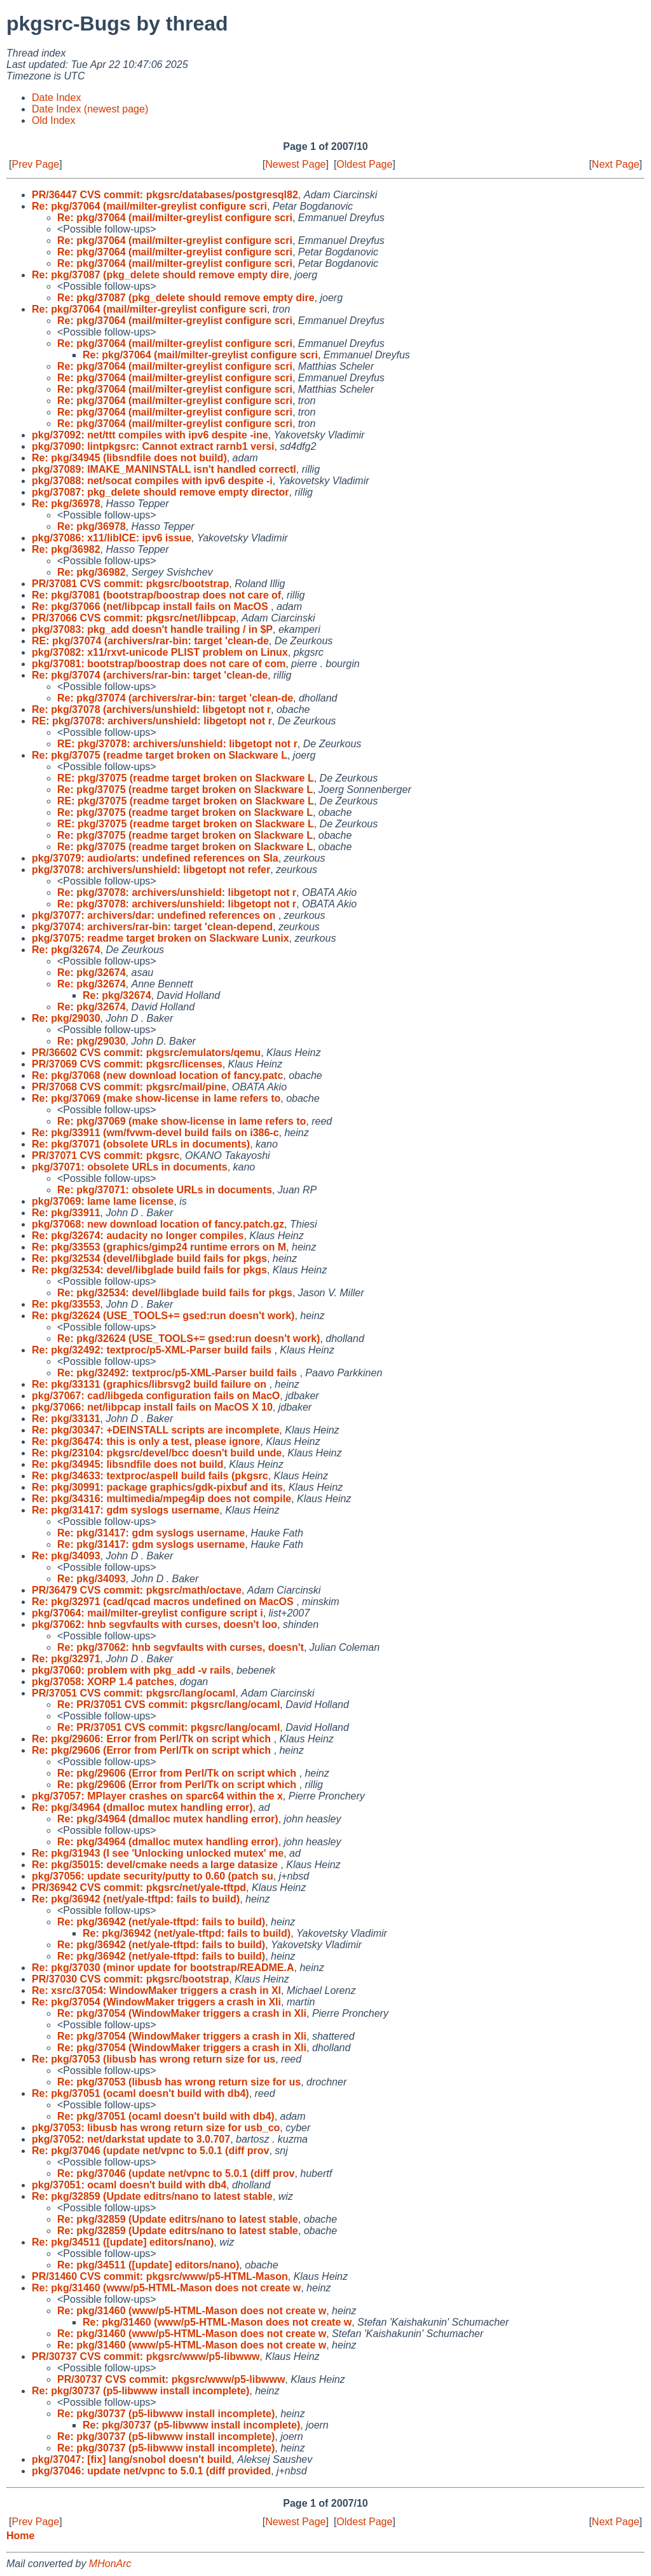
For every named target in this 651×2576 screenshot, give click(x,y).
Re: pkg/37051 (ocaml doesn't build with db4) (140, 2093)
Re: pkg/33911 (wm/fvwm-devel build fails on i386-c (155, 1132)
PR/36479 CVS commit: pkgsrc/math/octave (137, 1590)
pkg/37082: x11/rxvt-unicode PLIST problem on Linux (160, 652)
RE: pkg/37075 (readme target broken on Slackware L (185, 778)
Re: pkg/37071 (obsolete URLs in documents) (141, 1144)
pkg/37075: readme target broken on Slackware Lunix (160, 938)
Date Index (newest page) (90, 109)
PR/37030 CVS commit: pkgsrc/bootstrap (130, 1979)
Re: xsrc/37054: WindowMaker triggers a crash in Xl (156, 1990)
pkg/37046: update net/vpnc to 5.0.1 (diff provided (151, 2470)
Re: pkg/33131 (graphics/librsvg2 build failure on (150, 1384)
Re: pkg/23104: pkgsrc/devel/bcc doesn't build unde (157, 1452)
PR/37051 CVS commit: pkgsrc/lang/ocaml (133, 1693)
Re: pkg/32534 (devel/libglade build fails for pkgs (149, 1258)
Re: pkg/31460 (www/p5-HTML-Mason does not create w (166, 2287)
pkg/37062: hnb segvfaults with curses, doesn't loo (154, 1624)
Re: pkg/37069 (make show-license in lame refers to (156, 1098)
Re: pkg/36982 (66, 549)
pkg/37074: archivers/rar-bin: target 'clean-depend (152, 926)
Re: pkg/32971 (66, 1658)
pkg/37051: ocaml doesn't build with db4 (129, 2184)
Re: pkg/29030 (66, 1018)
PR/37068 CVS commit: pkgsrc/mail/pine (129, 1086)
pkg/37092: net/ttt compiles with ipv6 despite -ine (150, 435)
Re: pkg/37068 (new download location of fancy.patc (157, 1075)
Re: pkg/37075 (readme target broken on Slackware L (159, 755)
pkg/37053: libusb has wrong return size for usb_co (156, 2127)
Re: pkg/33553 (66, 1304)
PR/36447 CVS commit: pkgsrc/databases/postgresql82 (165, 194)
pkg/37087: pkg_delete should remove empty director (160, 492)
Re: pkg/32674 (66, 949)
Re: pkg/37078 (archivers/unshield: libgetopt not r (151, 709)
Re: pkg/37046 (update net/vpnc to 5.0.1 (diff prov (150, 2150)
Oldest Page (364, 164)
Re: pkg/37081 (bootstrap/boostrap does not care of (156, 595)
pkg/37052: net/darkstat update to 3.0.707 (131, 2139)
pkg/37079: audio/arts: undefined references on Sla (155, 858)
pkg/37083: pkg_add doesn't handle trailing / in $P (152, 629)
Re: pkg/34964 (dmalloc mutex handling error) (142, 1807)
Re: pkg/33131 (66, 1418)
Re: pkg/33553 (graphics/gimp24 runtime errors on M (159, 1247)
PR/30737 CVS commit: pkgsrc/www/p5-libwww (145, 2356)
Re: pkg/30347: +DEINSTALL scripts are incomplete (155, 1430)
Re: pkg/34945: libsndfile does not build (127, 1464)
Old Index (53, 120)
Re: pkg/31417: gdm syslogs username (125, 1510)
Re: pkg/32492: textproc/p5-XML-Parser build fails (153, 1350)
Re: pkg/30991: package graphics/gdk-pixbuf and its (157, 1487)
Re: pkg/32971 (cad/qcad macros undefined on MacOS (164, 1601)
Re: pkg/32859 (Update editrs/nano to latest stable (152, 2196)
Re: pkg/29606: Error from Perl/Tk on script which (153, 1738)
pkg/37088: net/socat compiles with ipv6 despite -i (152, 480)
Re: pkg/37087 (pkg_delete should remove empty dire (160, 274)
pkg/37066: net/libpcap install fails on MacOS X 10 (152, 1407)
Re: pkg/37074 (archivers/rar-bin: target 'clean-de (150, 675)
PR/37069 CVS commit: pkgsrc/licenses (127, 1064)
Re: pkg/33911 (66, 1212)
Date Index (56, 97)
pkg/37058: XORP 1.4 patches (103, 1681)
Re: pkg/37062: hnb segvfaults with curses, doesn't (180, 1647)
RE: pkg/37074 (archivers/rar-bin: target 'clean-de (150, 640)
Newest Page (295, 164)
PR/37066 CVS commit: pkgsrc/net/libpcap (134, 618)
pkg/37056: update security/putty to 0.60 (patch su (152, 1876)
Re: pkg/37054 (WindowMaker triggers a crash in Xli (156, 2001)
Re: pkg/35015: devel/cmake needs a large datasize (156, 1864)
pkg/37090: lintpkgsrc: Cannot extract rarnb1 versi (153, 446)
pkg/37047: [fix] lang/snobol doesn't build (131, 2459)
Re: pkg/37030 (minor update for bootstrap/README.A (163, 1967)
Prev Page (35, 164)
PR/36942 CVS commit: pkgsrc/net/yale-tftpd (139, 1887)
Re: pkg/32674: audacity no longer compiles (137, 1235)
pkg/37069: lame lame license (103, 1201)
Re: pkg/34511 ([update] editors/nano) (123, 2242)
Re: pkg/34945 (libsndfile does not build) (129, 457)
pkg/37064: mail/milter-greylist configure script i (147, 1613)
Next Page (616, 164)
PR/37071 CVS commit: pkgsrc (105, 1155)
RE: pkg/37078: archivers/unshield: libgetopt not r (152, 720)
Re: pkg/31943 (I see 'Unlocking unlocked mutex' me (158, 1853)
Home (20, 2535)
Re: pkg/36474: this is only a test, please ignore (146, 1441)
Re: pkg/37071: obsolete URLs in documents (164, 1189)
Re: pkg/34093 (66, 1555)
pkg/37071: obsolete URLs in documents (130, 1167)
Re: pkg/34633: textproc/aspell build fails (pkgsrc (150, 1475)
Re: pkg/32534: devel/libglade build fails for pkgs (149, 1269)
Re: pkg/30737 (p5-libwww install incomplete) (140, 2390)
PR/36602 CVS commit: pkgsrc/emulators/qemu (146, 1052)
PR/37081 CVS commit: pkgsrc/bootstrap (130, 583)
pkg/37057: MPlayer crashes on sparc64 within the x (157, 1796)
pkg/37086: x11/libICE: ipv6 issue (111, 537)
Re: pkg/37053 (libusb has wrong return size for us (153, 2059)
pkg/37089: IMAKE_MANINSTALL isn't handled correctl (164, 469)
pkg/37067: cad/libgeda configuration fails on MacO (156, 1395)
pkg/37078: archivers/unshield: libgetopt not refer (151, 869)
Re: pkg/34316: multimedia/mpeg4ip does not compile (161, 1498)
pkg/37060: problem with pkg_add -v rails (131, 1670)
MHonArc (110, 2563)
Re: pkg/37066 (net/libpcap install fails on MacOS (151, 606)
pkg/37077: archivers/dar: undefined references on (155, 915)
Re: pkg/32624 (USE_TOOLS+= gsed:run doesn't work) (163, 1315)
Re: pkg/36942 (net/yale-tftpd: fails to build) (136, 1899)
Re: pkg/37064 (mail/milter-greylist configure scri (149, 206)
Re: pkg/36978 (66, 503)
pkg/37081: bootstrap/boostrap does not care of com (158, 663)
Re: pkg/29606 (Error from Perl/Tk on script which (153, 1750)
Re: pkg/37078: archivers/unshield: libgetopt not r (176, 892)
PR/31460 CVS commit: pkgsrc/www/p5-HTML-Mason (160, 2276)
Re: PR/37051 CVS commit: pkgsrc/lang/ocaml (168, 1704)
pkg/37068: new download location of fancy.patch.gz (158, 1224)
